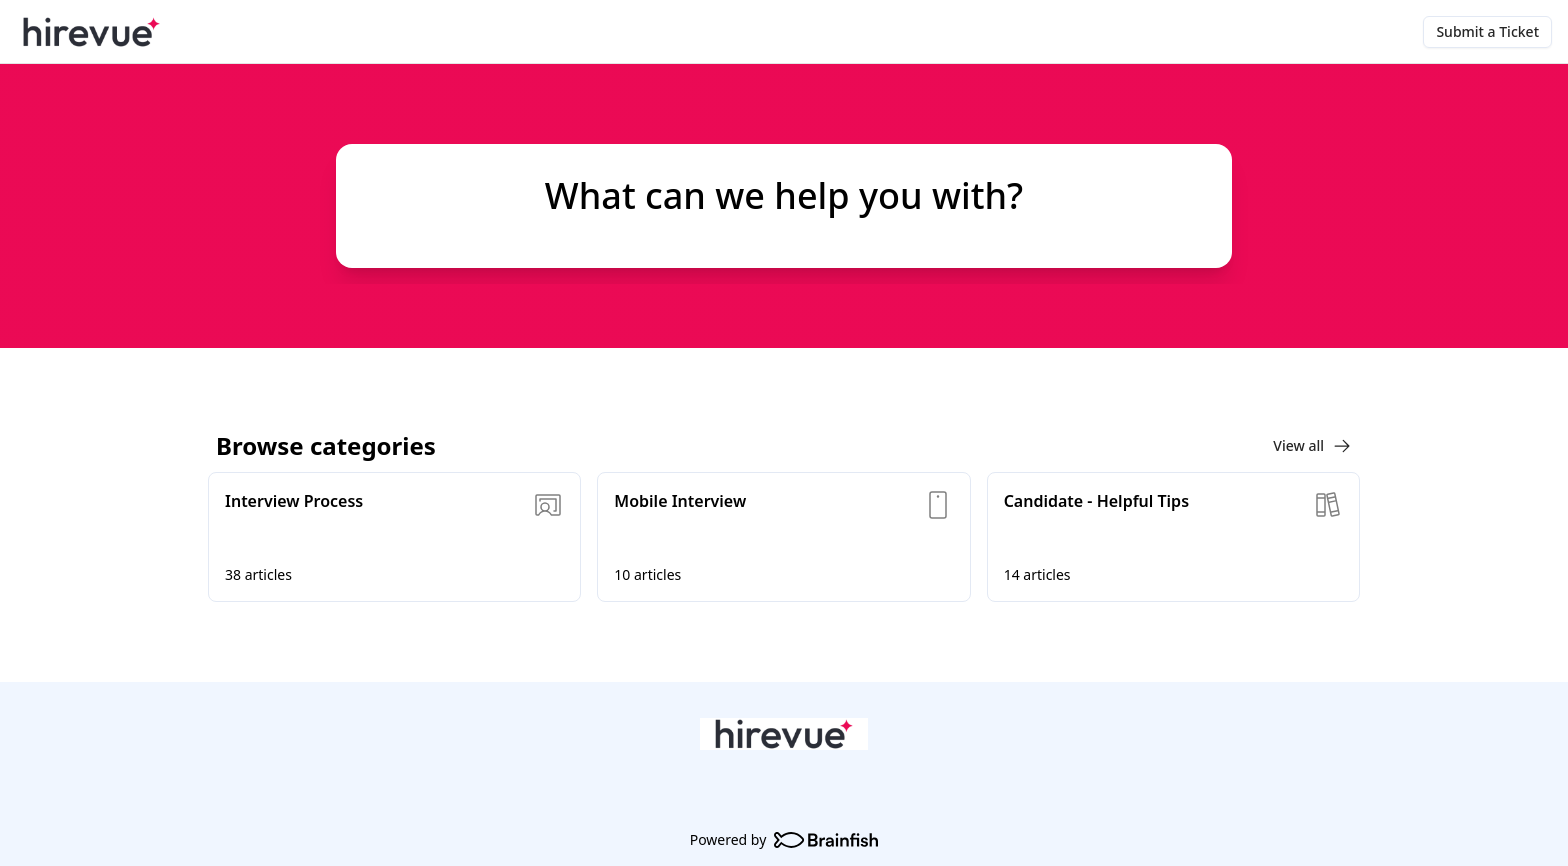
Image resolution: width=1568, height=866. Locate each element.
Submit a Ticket (1487, 31)
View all (1312, 446)
